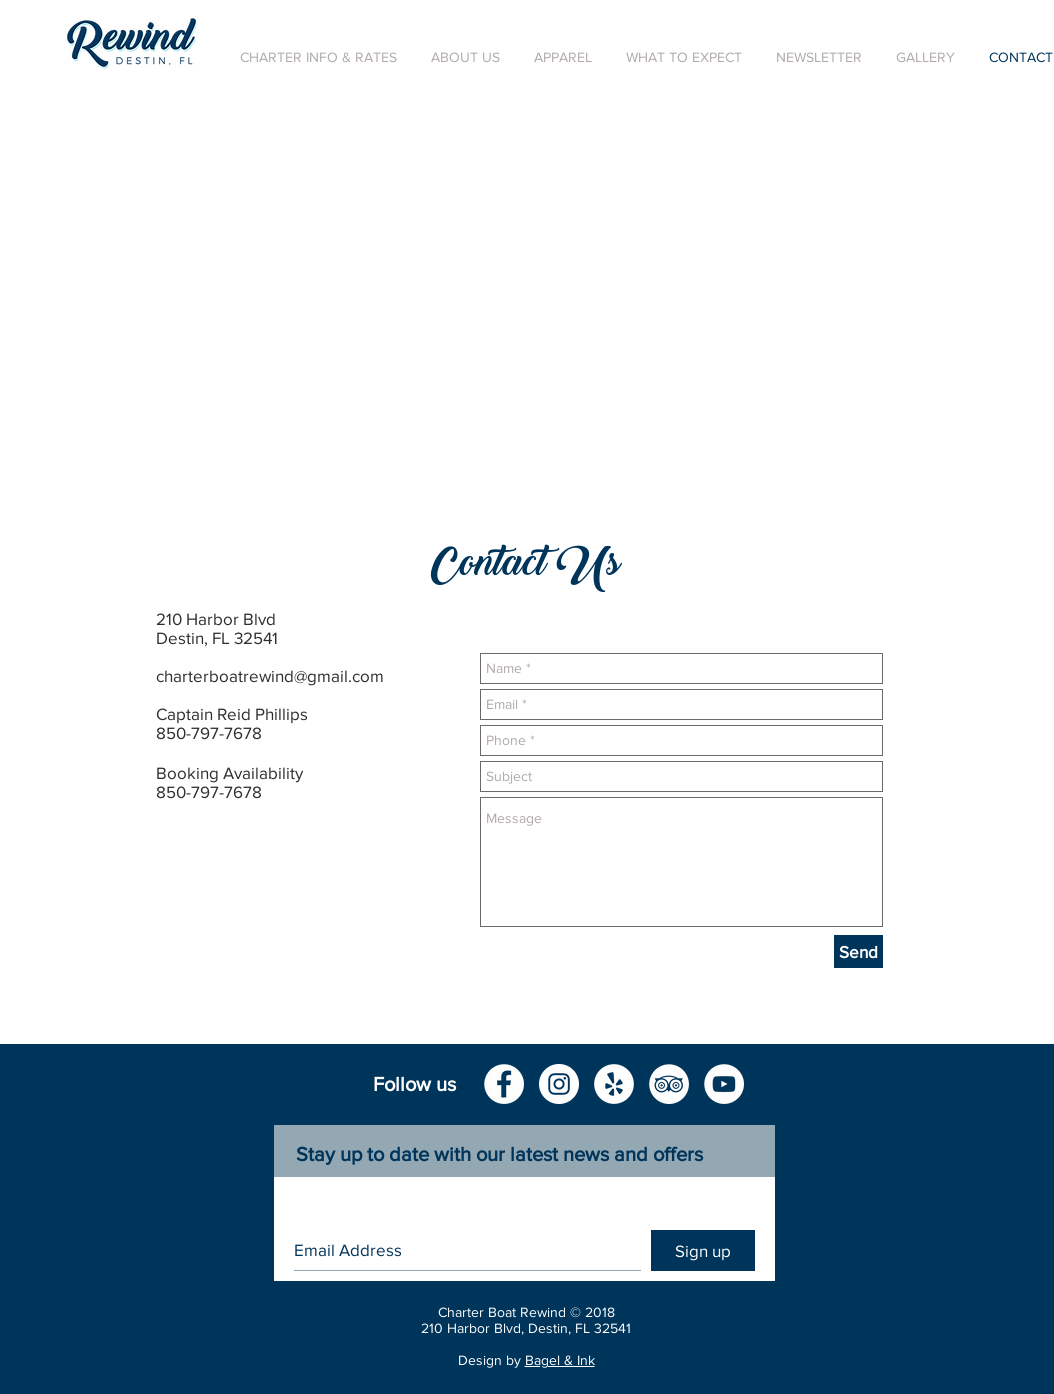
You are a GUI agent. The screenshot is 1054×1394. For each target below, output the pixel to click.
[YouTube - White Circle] (724, 1084)
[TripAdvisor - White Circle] (669, 1084)
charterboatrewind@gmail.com (270, 675)
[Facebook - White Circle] (504, 1084)
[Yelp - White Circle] (614, 1084)
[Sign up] (703, 1250)
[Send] (858, 951)
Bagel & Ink (560, 1360)
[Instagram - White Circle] (559, 1084)
